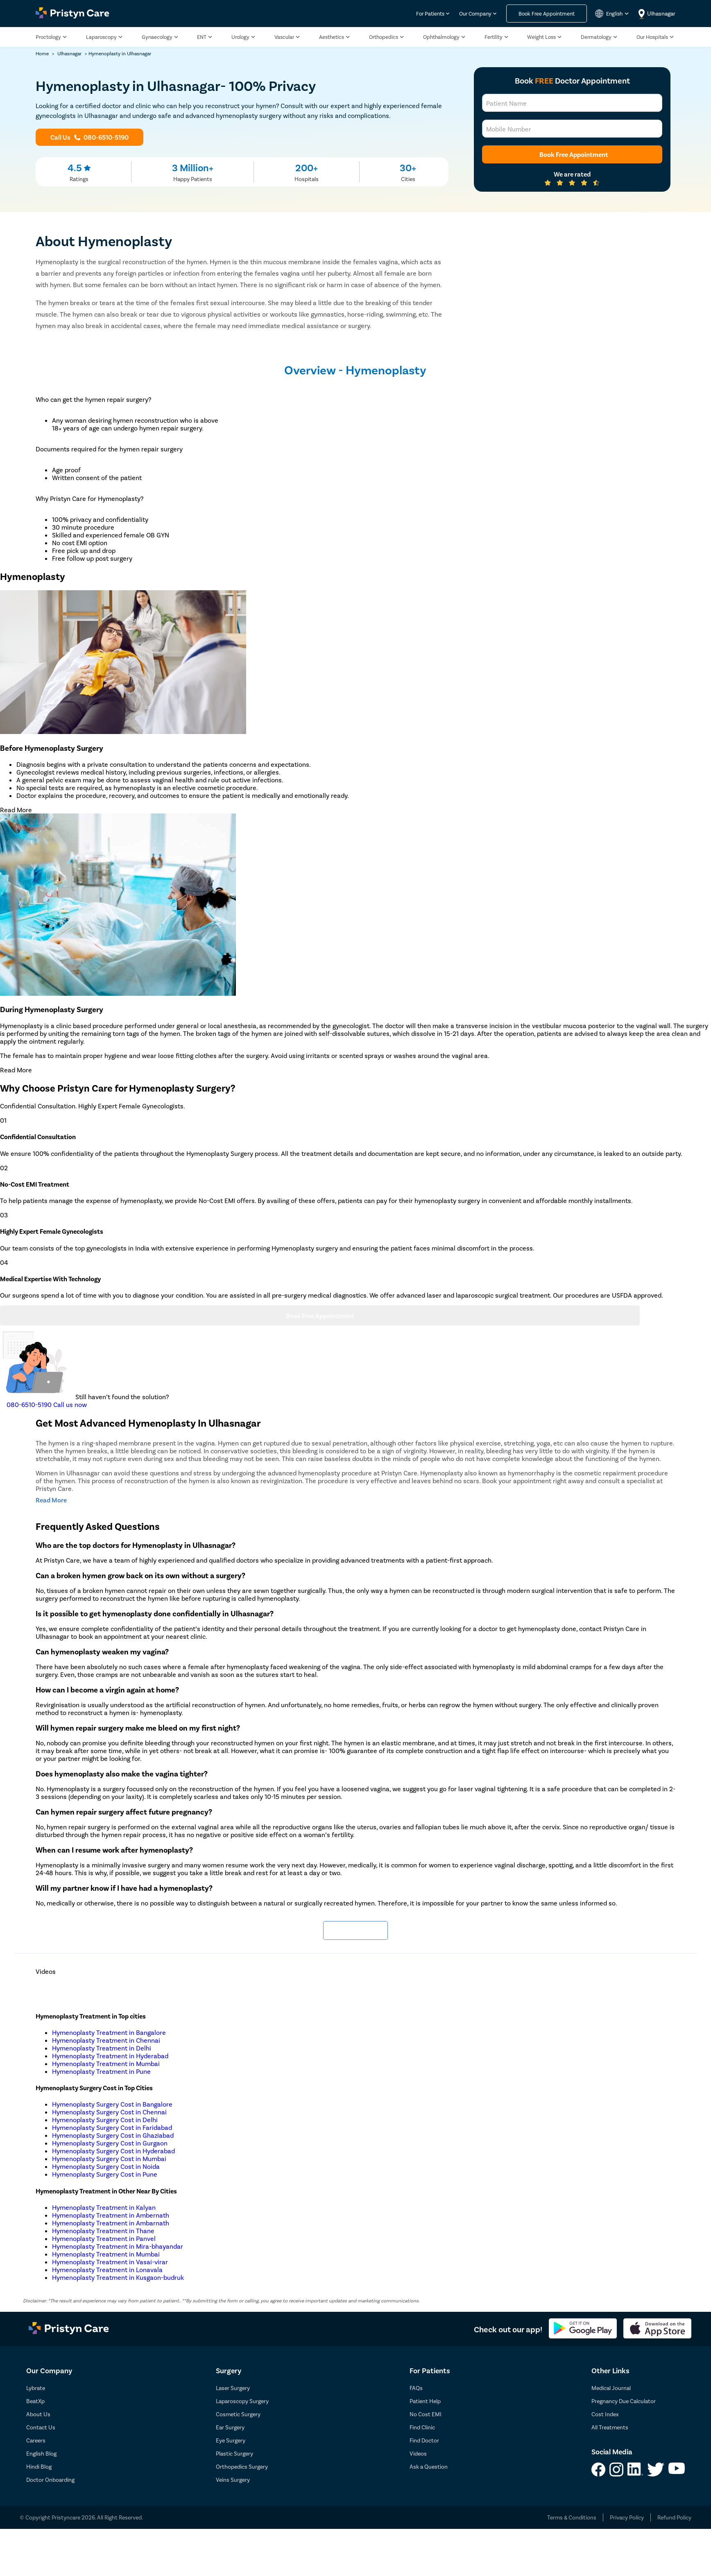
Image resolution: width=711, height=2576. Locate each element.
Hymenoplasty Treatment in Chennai (106, 2040)
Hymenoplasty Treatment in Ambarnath (110, 2223)
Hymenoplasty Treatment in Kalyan (104, 2207)
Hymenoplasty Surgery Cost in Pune (104, 2174)
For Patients (430, 14)
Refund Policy (674, 2517)
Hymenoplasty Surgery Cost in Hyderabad (113, 2151)
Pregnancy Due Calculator (623, 2400)
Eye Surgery (230, 2440)
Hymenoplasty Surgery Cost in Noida (106, 2166)
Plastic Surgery (234, 2453)
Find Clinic (422, 2427)
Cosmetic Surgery (238, 2414)
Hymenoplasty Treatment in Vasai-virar (110, 2262)
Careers (35, 2440)
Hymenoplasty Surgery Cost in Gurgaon (110, 2143)
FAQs (416, 2387)
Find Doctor (424, 2440)
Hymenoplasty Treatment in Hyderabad (110, 2055)
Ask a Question (429, 2466)
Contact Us (40, 2427)
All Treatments (609, 2427)
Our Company (475, 14)
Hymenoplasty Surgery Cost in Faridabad (112, 2127)
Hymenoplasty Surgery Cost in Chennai (109, 2112)
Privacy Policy (627, 2517)
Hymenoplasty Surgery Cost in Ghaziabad (113, 2135)
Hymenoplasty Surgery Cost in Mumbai (109, 2158)
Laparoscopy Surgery (242, 2400)
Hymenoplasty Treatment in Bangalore (109, 2032)
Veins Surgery (233, 2479)
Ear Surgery (230, 2427)
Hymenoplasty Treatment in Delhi (101, 2048)
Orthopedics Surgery (242, 2466)
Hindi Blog (39, 2466)
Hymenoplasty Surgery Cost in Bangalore (112, 2104)
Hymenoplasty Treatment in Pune (101, 2071)
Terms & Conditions (571, 2517)
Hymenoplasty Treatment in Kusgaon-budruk (118, 2277)
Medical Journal (611, 2387)
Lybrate (35, 2387)
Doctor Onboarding (50, 2479)
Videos (418, 2453)
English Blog (41, 2453)
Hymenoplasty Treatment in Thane (103, 2230)
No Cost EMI (426, 2414)
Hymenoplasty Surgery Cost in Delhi (105, 2119)
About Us (38, 2414)
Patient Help (425, 2400)
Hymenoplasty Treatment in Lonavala (107, 2269)
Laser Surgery (233, 2387)
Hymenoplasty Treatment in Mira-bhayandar (117, 2246)
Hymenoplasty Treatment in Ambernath (110, 2215)
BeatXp (35, 2400)
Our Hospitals (652, 37)
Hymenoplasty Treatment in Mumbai (106, 2063)
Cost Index (605, 2414)
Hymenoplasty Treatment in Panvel (104, 2238)
